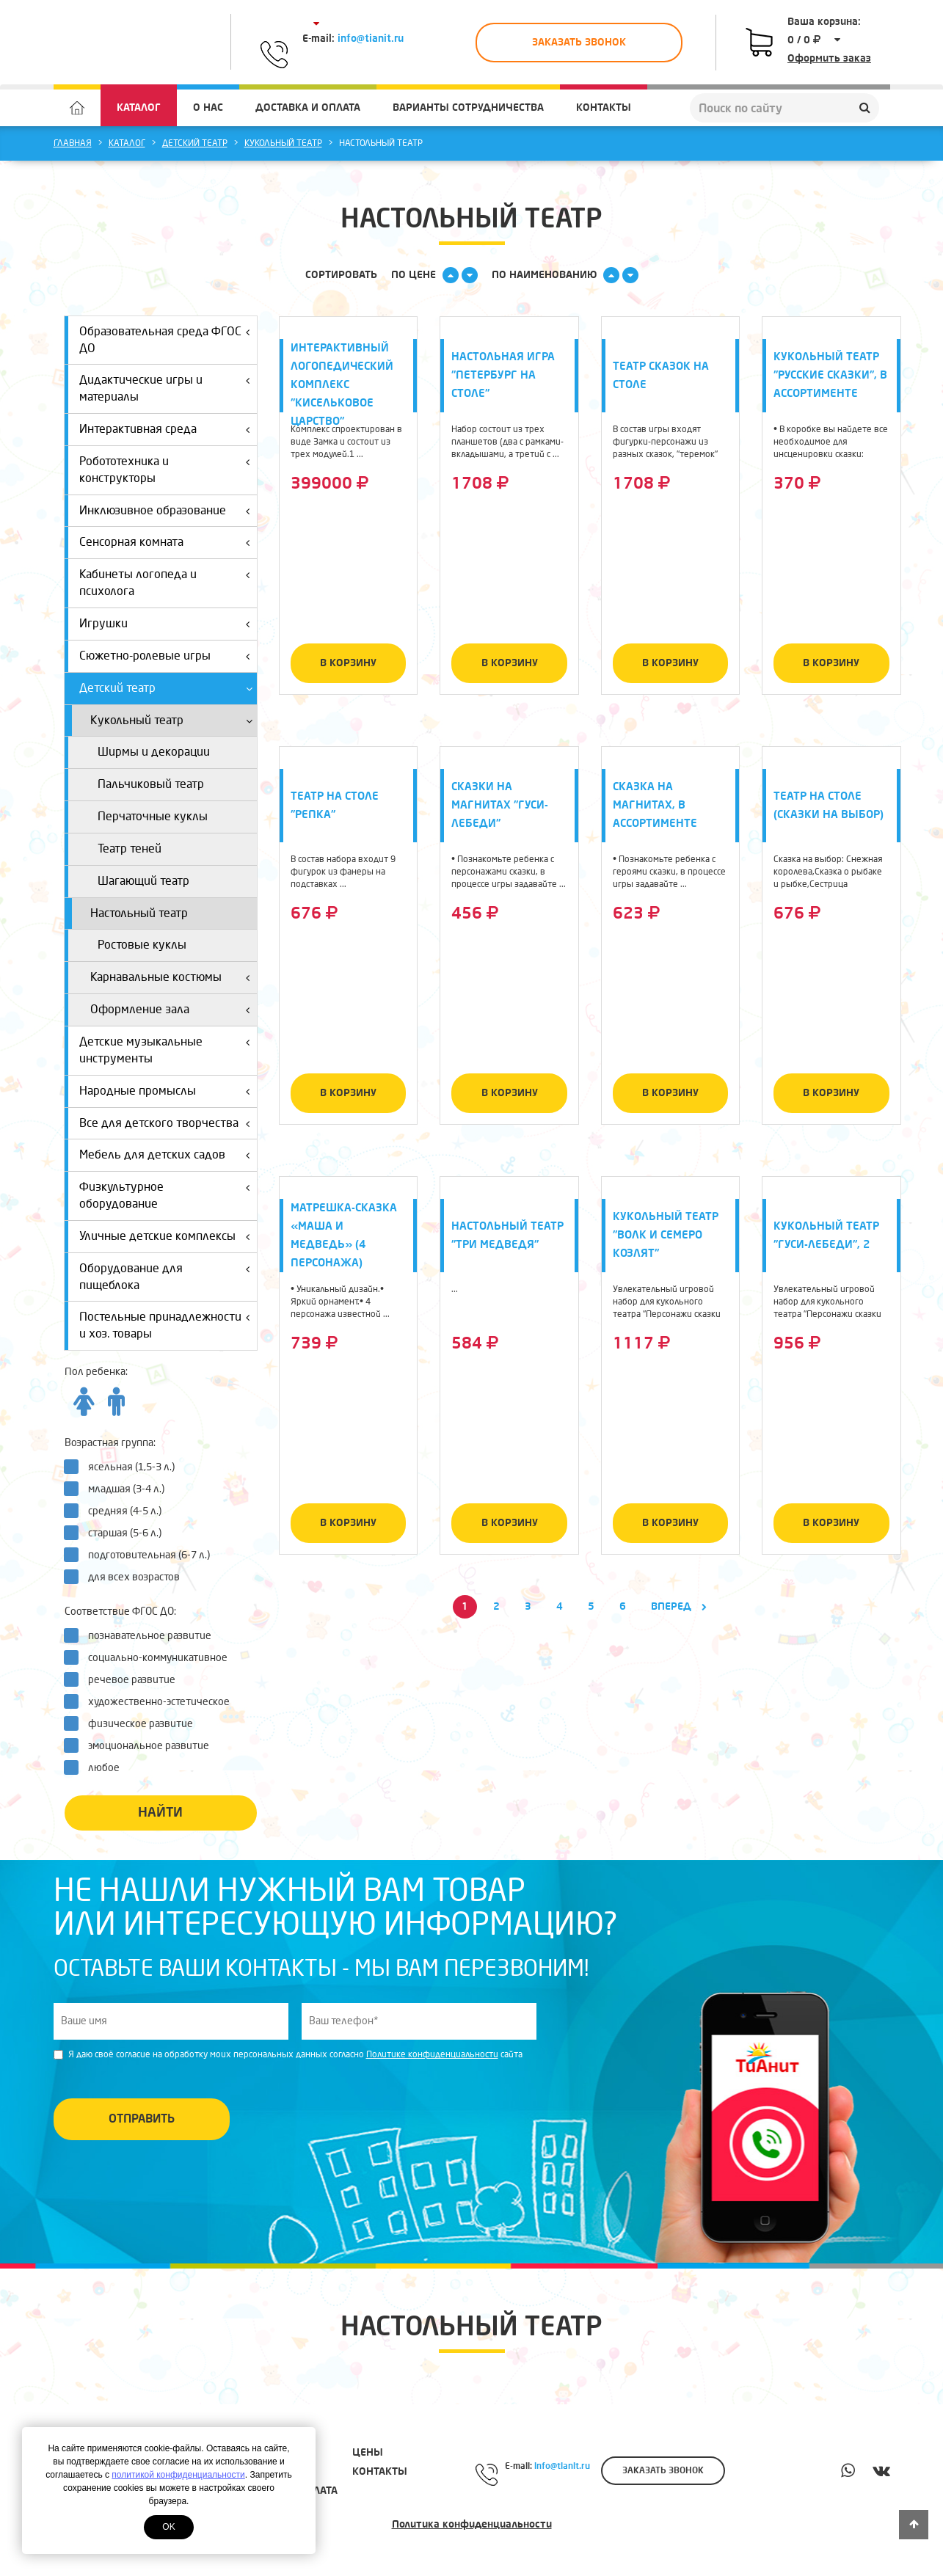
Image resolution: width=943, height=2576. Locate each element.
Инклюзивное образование (166, 508)
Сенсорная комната (166, 539)
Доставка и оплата (307, 107)
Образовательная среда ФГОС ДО (166, 337)
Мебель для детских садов (166, 1152)
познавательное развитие (142, 1635)
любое (96, 1767)
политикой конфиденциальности (178, 2475)
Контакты (603, 107)
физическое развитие (133, 1723)
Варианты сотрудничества (468, 107)
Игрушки (166, 621)
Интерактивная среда (166, 426)
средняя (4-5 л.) (117, 1510)
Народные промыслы (166, 1088)
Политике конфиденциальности (432, 2054)
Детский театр (194, 143)
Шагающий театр (143, 881)
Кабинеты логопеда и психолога (166, 580)
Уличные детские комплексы (166, 1234)
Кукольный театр (283, 143)
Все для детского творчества (166, 1121)
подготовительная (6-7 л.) (141, 1554)
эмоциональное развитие (141, 1745)
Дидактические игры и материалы (166, 385)
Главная (73, 143)
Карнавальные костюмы (172, 975)
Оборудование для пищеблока (166, 1274)
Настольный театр (139, 913)
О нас (208, 107)
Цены (367, 2452)
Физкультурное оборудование (166, 1192)
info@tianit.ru (371, 38)
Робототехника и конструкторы (166, 467)
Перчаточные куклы (153, 816)
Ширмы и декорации (154, 751)
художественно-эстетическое (151, 1701)
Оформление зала (172, 1007)
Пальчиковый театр (151, 784)
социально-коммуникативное (150, 1657)
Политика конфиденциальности (472, 2524)
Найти (160, 1813)
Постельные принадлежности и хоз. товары (166, 1322)
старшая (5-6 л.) (117, 1532)
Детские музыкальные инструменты (166, 1047)
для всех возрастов (126, 1576)
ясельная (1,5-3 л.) (124, 1466)
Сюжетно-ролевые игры (166, 653)
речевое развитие (124, 1679)
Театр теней (129, 848)
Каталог (139, 107)
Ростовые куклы (142, 944)
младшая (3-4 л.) (118, 1488)
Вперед (679, 1606)
